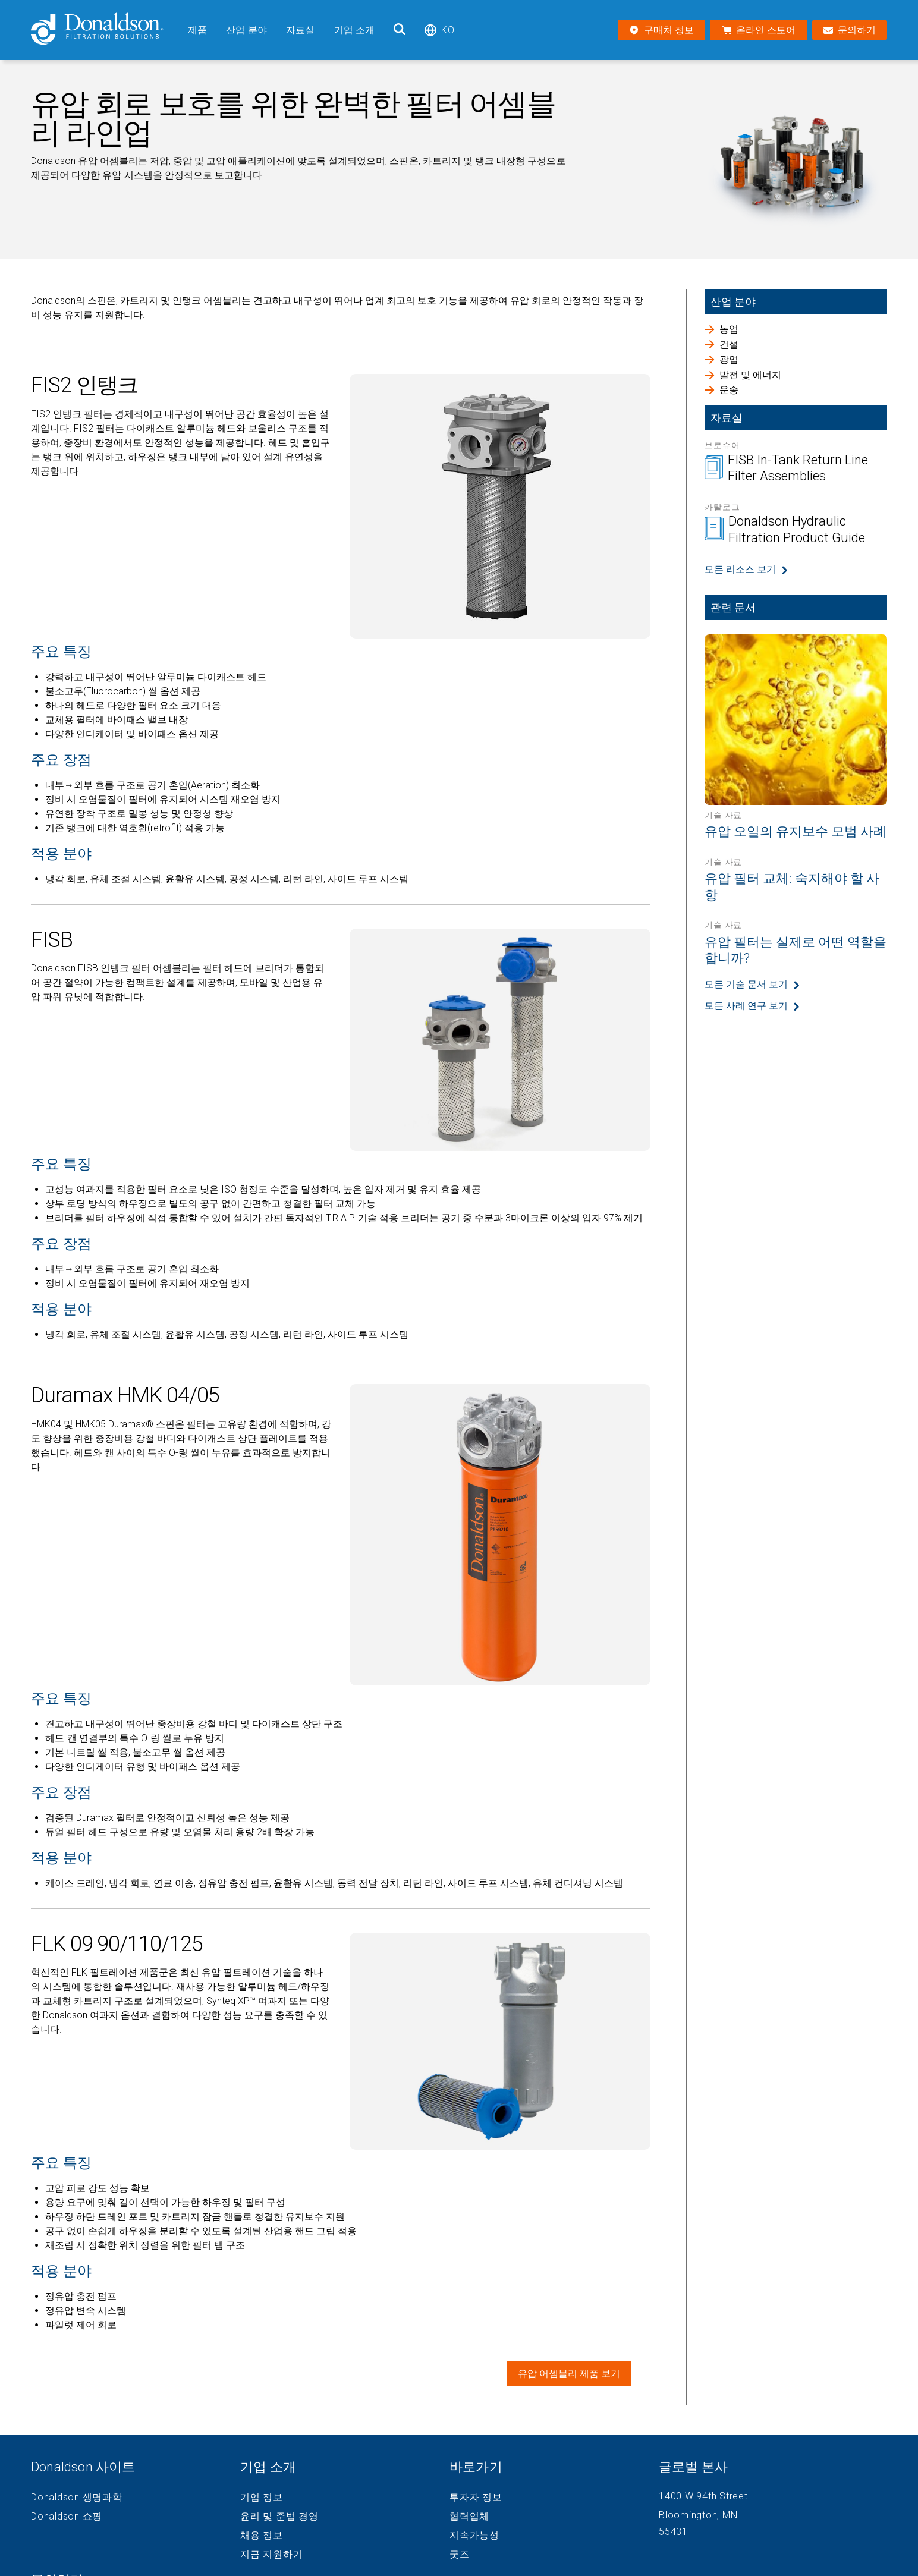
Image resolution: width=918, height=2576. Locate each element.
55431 (673, 2531)
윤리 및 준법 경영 (279, 2516)
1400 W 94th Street (703, 2496)
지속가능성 (474, 2535)
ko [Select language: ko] (439, 30)
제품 (197, 30)
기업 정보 (261, 2497)
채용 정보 (261, 2535)
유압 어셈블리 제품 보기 (569, 2373)
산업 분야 (246, 30)
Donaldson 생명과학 (76, 2497)
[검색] (399, 30)
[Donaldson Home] (104, 30)
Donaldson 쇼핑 (66, 2516)
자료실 (300, 30)
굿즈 (459, 2554)
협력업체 (469, 2516)
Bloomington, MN (698, 2515)
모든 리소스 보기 (740, 569)
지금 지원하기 (271, 2554)
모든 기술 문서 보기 (746, 984)
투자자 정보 (475, 2497)
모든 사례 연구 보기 (746, 1005)
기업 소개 (354, 30)
